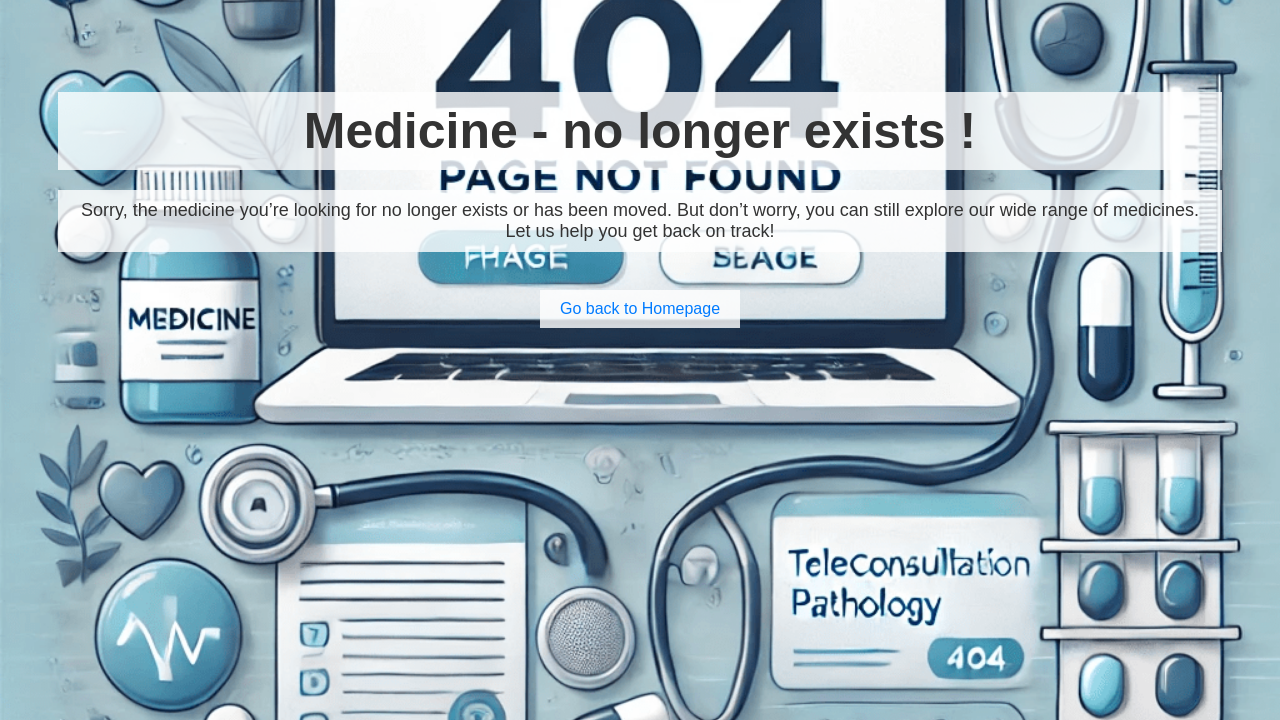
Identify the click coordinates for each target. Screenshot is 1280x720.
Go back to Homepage (640, 308)
